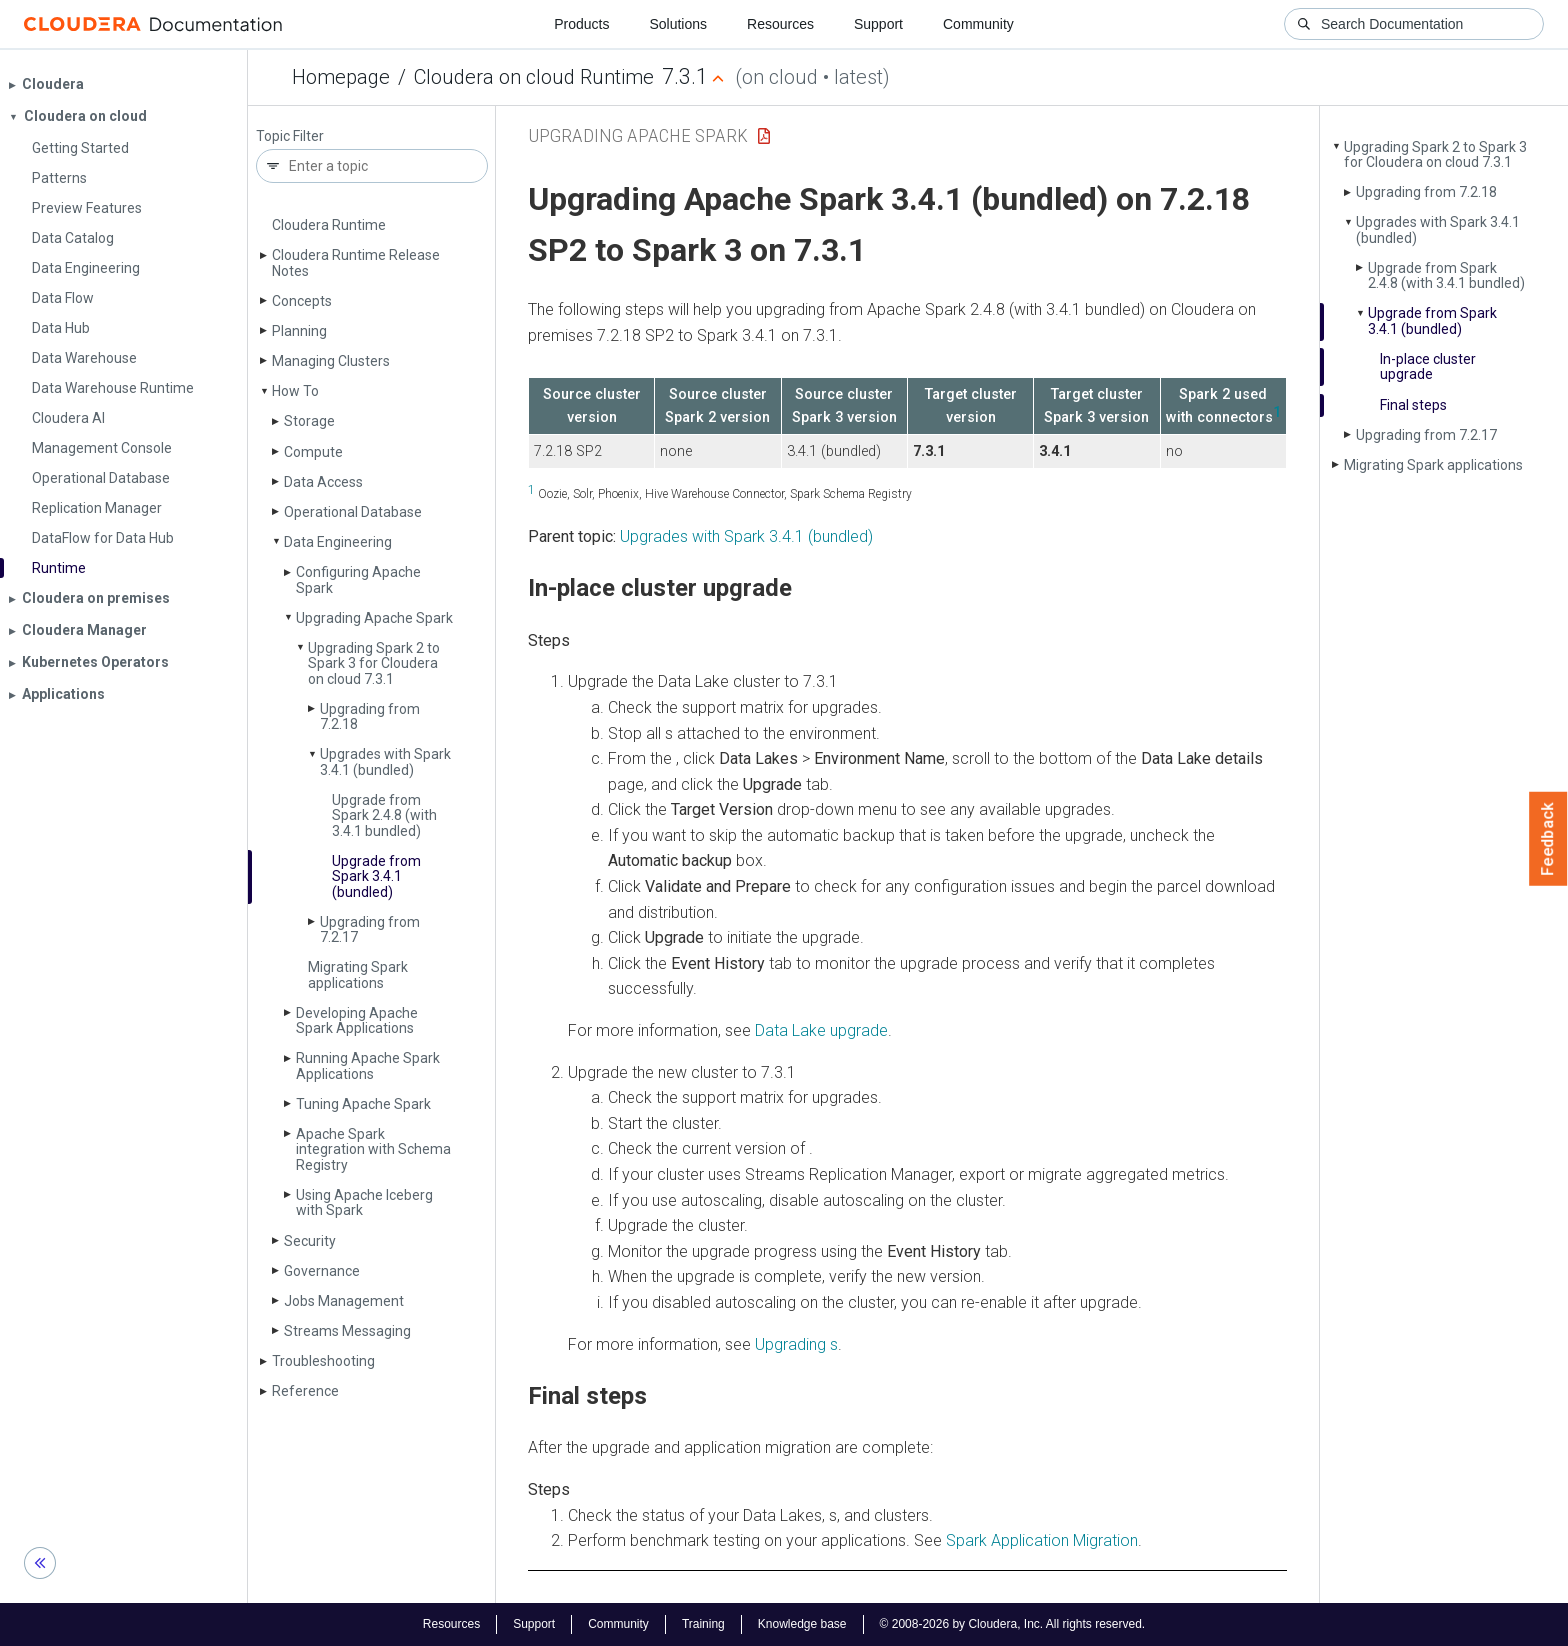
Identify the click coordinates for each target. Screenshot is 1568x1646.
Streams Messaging (347, 1331)
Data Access (323, 482)
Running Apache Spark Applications (368, 1065)
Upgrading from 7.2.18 (370, 716)
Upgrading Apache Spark (374, 618)
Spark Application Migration (1042, 1540)
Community (978, 24)
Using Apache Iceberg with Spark (364, 1202)
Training (703, 1624)
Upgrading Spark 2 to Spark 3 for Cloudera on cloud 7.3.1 (374, 663)
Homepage (341, 77)
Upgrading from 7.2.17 (370, 929)
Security (310, 1241)
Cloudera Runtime (329, 225)
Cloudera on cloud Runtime (534, 77)
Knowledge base (802, 1624)
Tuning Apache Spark (363, 1104)
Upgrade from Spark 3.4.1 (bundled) (376, 876)
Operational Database (353, 512)
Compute (313, 452)
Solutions (678, 24)
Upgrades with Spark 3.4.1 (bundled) (385, 761)
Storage (309, 421)
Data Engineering (338, 542)
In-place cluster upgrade (1428, 366)
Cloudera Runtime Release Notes (356, 262)
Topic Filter (290, 136)
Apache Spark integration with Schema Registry (373, 1149)
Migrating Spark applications (358, 974)
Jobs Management (344, 1301)
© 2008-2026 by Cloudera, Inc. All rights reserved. (1013, 1624)
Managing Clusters (331, 361)
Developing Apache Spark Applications (357, 1020)
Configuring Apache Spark (358, 579)
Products (581, 24)
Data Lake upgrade (821, 1030)
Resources (780, 24)
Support (878, 24)
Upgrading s (796, 1344)
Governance (322, 1271)
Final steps (1413, 405)
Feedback (1548, 839)
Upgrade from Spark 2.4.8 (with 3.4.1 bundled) (384, 815)
